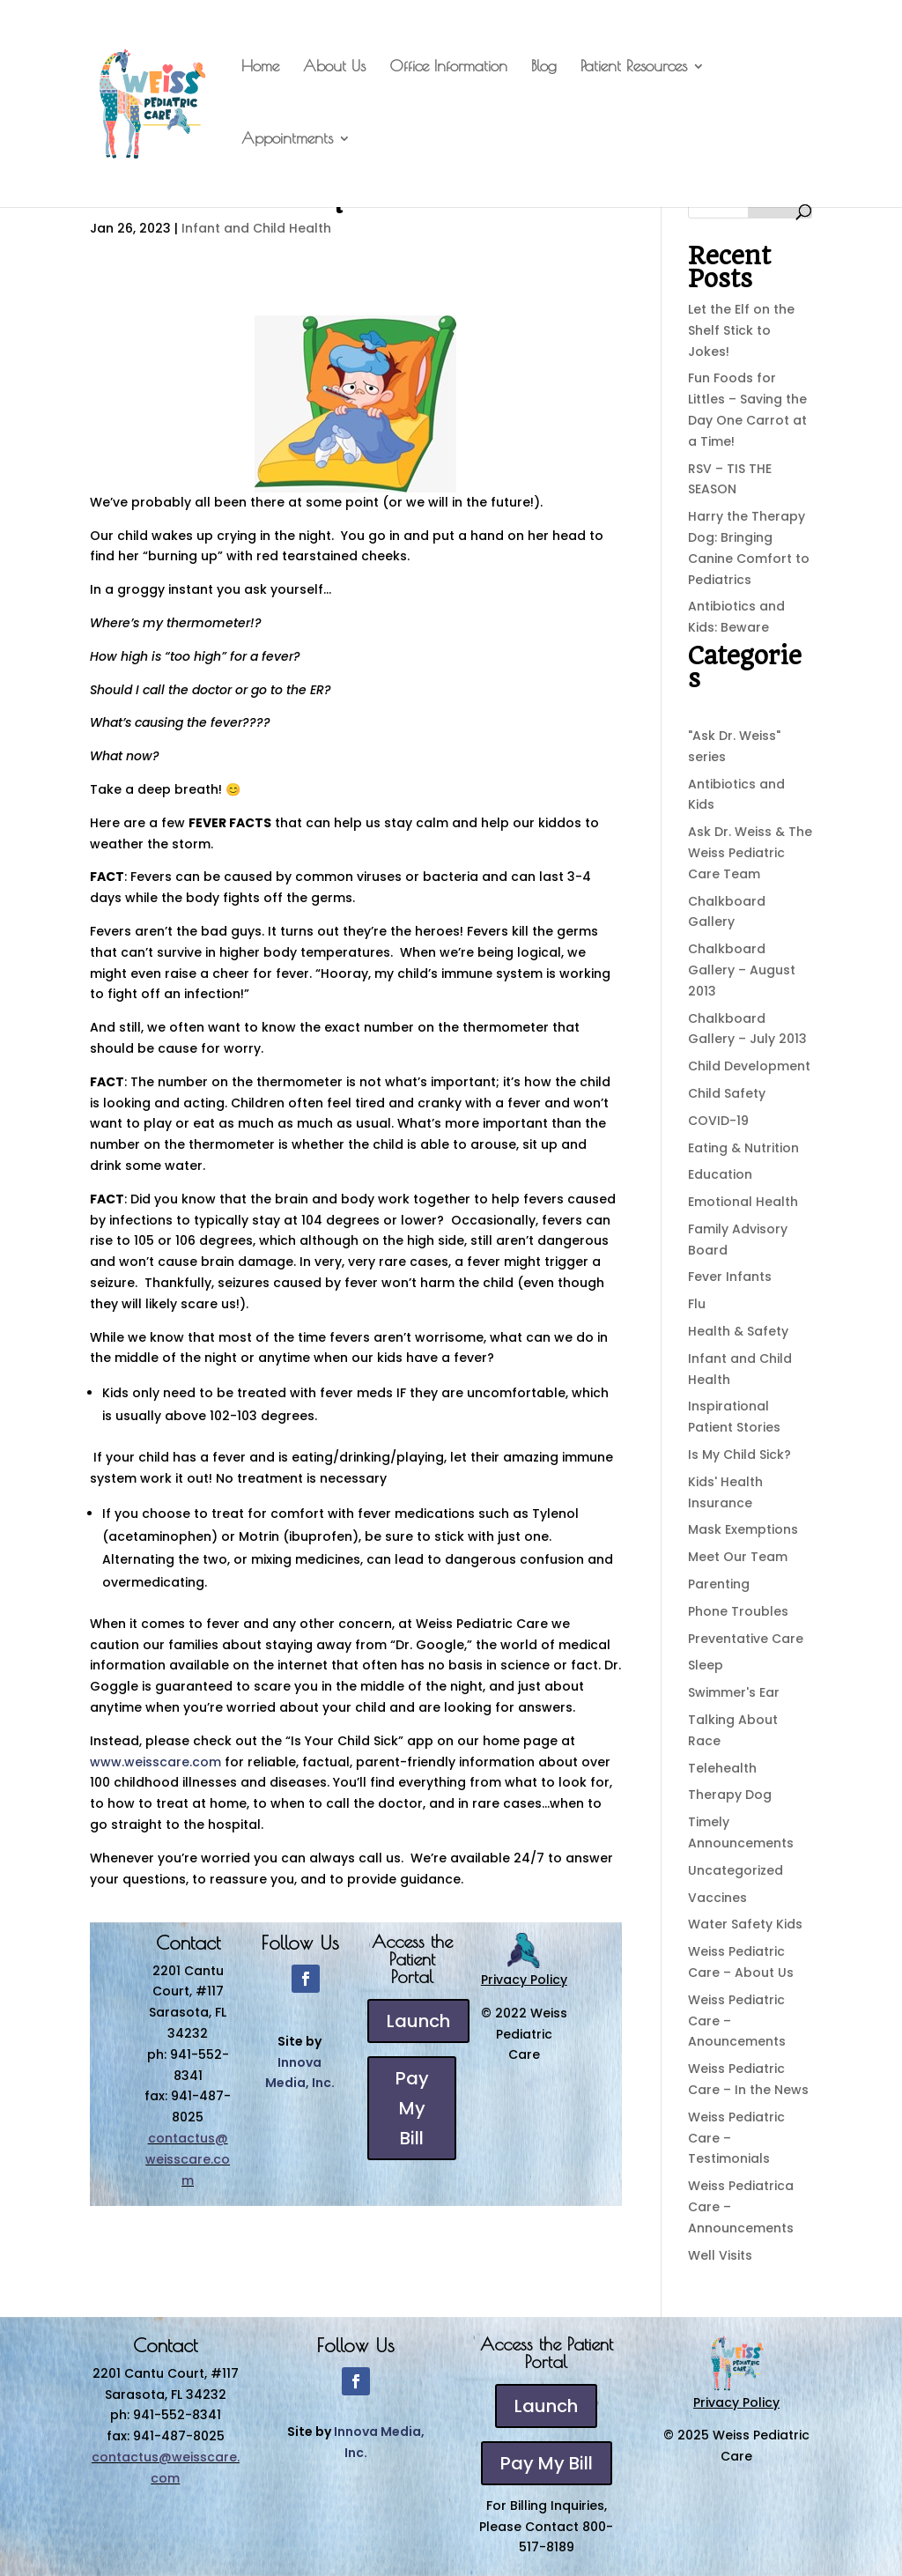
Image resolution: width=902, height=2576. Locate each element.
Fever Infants (730, 1276)
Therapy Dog (730, 1794)
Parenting (719, 1584)
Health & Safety (738, 1331)
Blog (544, 67)
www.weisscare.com (155, 1762)
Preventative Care (745, 1638)
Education (720, 1174)
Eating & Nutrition (743, 1148)
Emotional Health (743, 1201)
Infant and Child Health (256, 228)
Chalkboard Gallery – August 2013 (741, 970)
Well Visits (720, 2255)
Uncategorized (735, 1870)
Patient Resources (633, 67)
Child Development (749, 1066)
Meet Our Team (737, 1557)
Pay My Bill (412, 2108)
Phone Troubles (738, 1611)
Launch (418, 2021)
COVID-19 (718, 1120)
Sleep (705, 1665)
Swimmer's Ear (734, 1692)
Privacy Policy (524, 1979)
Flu (697, 1304)
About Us (334, 67)
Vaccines (717, 1897)
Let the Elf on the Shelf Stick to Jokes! (741, 330)
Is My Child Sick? (739, 1454)
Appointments (287, 139)
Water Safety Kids (745, 1924)
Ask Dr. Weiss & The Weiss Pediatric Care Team (750, 853)
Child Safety (726, 1093)
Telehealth (722, 1768)
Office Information (448, 67)
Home (260, 67)
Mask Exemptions (743, 1529)
